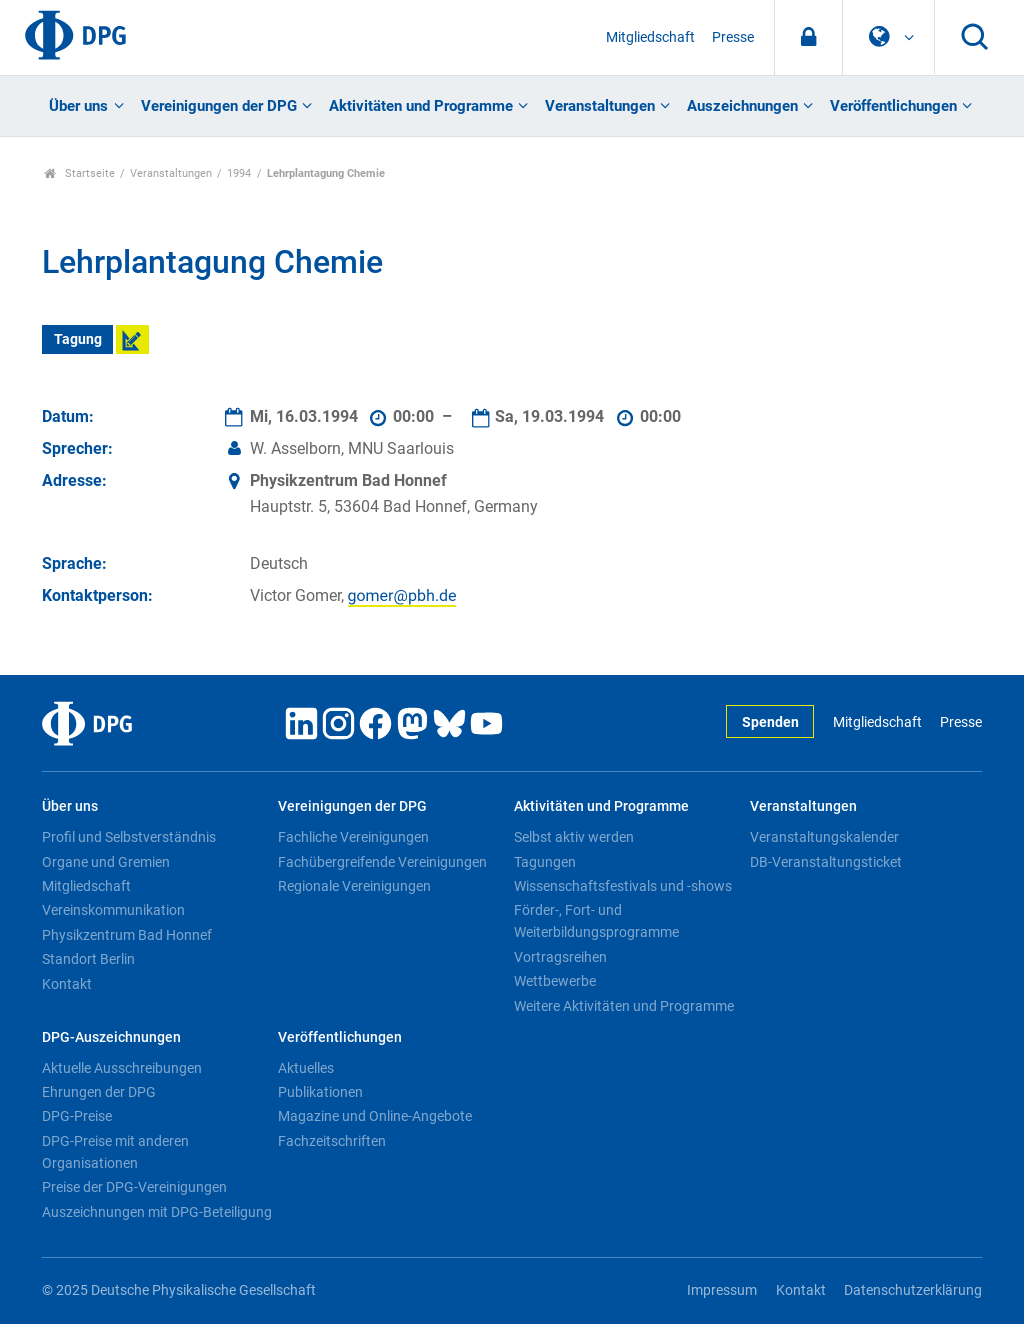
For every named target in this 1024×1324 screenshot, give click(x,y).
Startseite (79, 173)
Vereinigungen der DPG (219, 106)
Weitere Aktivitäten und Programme (624, 1006)
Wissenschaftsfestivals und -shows (623, 886)
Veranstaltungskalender (824, 837)
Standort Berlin (88, 959)
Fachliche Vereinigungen (353, 837)
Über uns (78, 106)
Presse (733, 37)
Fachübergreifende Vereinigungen (382, 862)
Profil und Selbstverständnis (129, 837)
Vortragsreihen (560, 957)
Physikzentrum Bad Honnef (127, 935)
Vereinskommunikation (113, 910)
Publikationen (320, 1092)
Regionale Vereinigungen (354, 886)
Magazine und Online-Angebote (375, 1116)
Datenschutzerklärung (913, 1290)
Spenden (770, 722)
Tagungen (545, 862)
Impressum (722, 1290)
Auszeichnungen (742, 106)
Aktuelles (306, 1068)
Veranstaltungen (600, 106)
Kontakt (67, 984)
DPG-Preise (77, 1116)
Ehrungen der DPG (99, 1092)
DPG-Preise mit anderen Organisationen (115, 1152)
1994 (239, 173)
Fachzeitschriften (332, 1141)
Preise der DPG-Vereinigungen (134, 1187)
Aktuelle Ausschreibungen (122, 1068)
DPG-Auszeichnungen (111, 1037)
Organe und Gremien (106, 862)
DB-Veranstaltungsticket (826, 862)
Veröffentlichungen (893, 106)
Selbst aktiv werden (574, 837)
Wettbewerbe (555, 981)
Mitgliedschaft (650, 37)
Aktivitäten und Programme (421, 106)
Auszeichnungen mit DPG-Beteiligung (157, 1212)
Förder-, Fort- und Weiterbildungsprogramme (596, 921)
